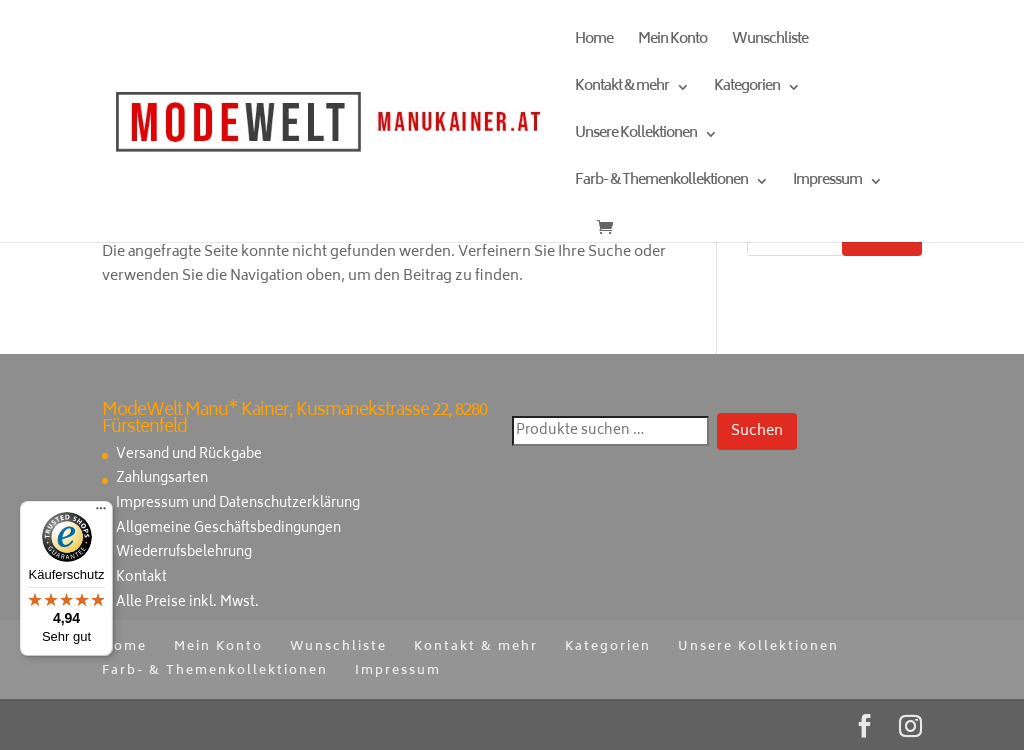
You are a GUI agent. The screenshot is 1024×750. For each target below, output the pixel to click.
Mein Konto (672, 42)
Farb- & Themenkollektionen (661, 183)
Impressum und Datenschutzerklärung (238, 504)
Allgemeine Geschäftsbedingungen (228, 529)
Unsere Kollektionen (636, 136)
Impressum (827, 183)
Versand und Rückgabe (189, 455)
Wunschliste (770, 42)
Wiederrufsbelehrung (184, 553)
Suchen (757, 431)
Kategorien (747, 89)
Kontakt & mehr (622, 89)
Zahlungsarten (162, 479)
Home (594, 42)
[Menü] (101, 513)
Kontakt (141, 578)
